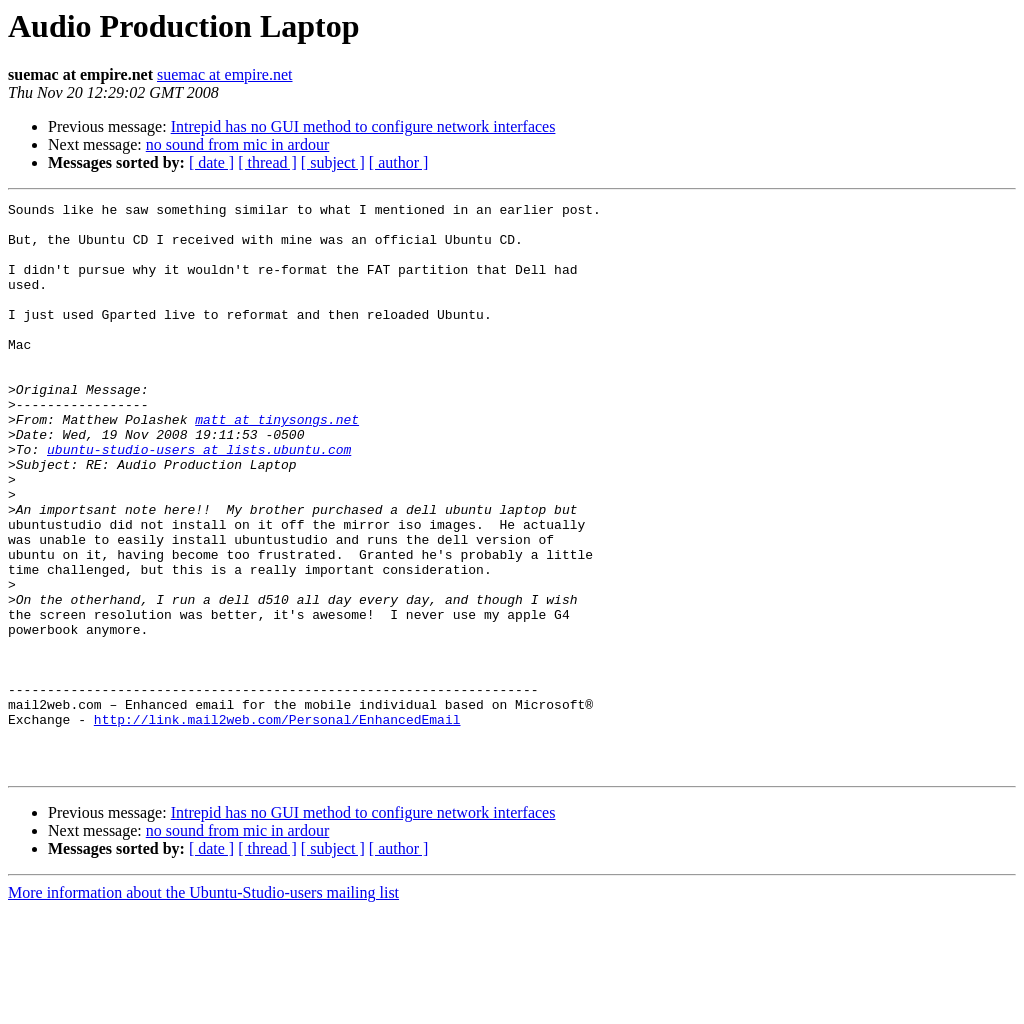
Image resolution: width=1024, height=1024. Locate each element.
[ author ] (399, 162)
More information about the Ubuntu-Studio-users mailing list (203, 1006)
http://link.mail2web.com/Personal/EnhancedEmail (277, 824)
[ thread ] (267, 162)
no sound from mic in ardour (238, 144)
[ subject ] (333, 162)
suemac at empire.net (225, 74)
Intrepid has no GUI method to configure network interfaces (363, 126)
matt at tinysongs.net (277, 464)
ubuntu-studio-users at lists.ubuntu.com (199, 500)
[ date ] (211, 162)
